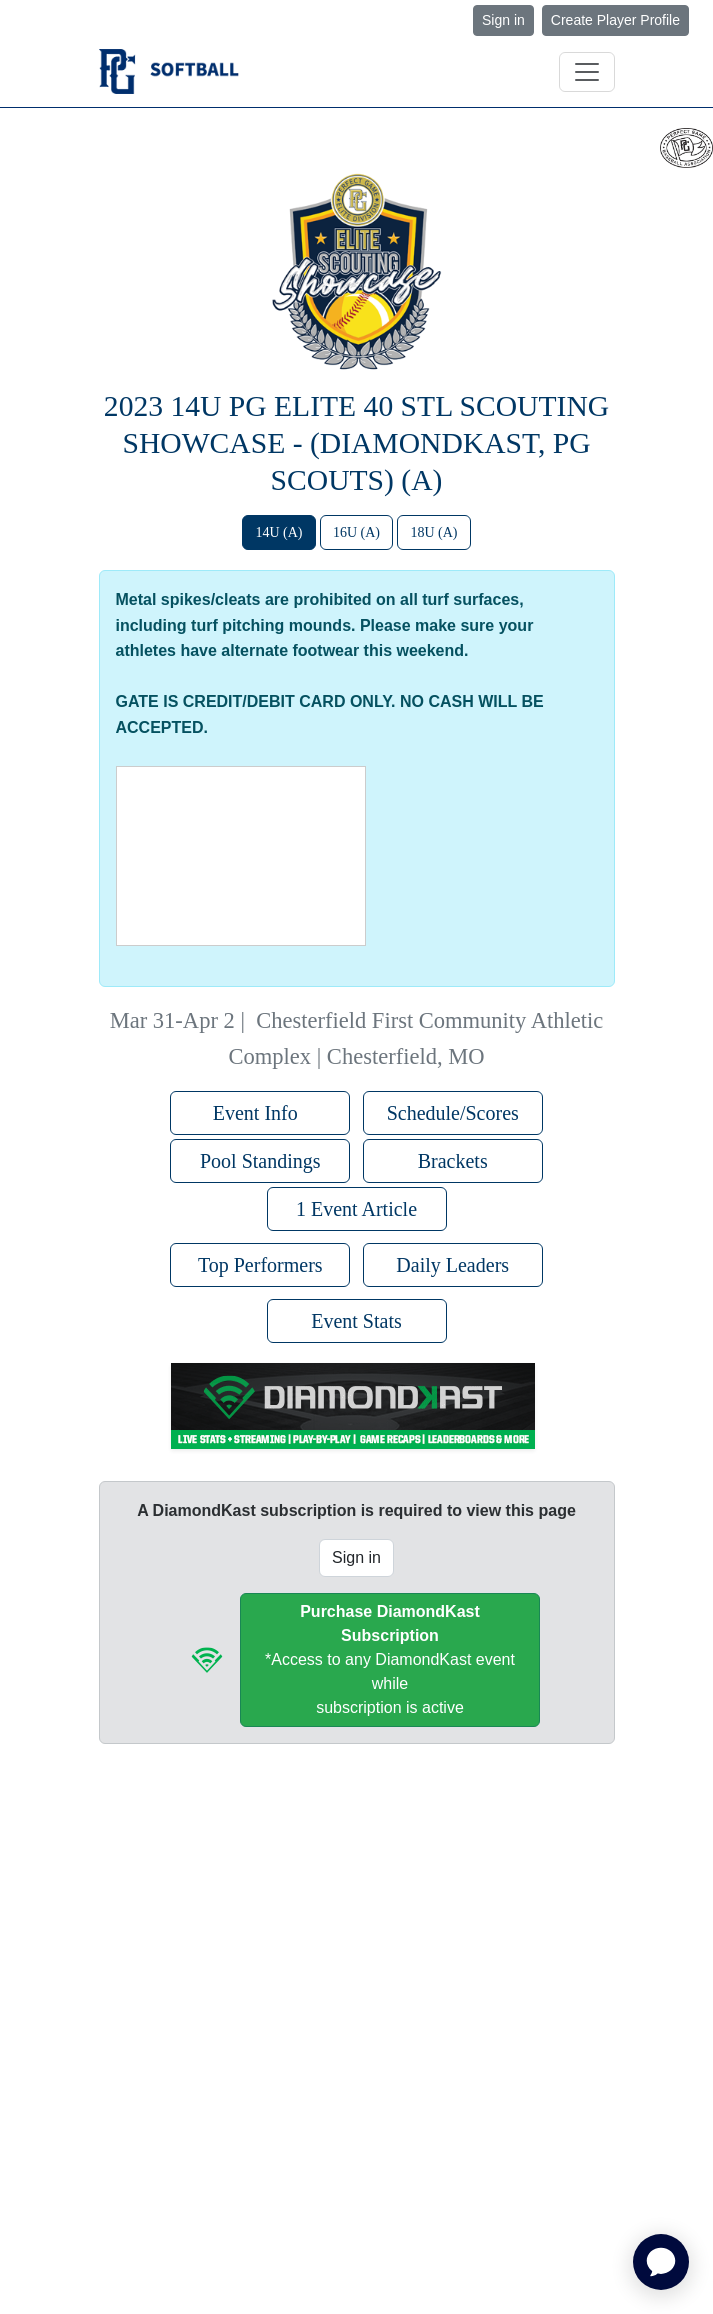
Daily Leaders (452, 1265)
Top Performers (260, 1265)
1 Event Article (356, 1209)
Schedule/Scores (453, 1113)
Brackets (453, 1161)
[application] (661, 2262)
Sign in (503, 20)
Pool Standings (260, 1161)
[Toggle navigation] (587, 72)
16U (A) (356, 532)
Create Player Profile (615, 20)
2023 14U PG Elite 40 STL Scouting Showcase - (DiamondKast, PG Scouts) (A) (356, 443)
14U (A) (278, 532)
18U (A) (433, 532)
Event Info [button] (260, 1113)
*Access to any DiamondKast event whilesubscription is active (390, 1659)
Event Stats (356, 1321)
